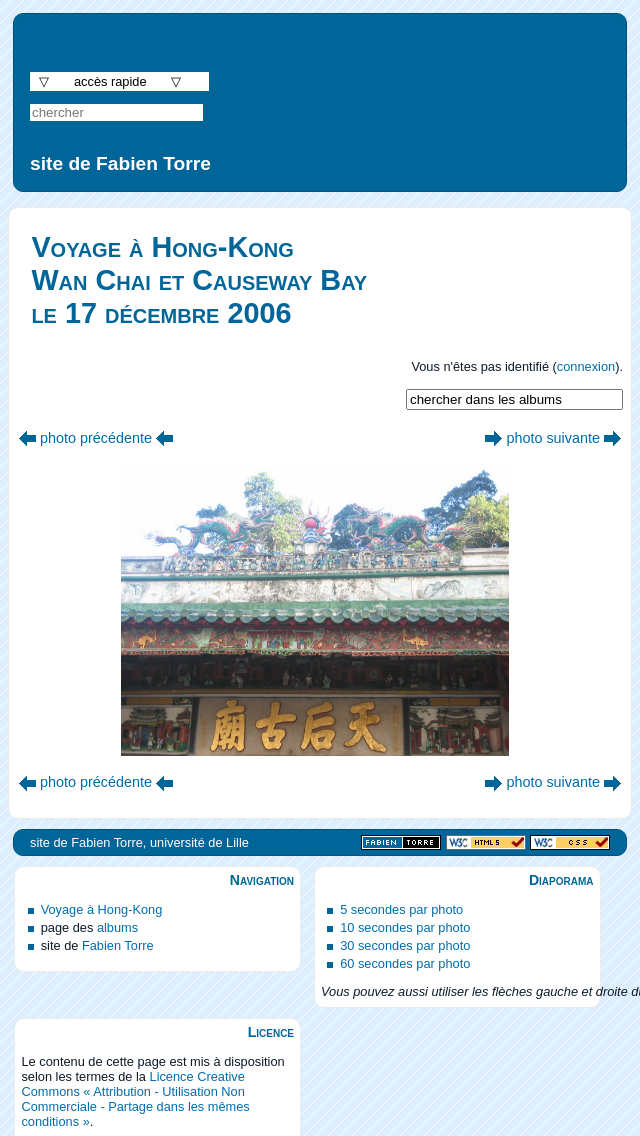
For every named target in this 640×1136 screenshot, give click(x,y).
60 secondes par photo (405, 963)
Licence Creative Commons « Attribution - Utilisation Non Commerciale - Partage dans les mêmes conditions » (135, 1099)
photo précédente (96, 438)
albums (117, 927)
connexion (586, 366)
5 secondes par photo (401, 909)
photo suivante (553, 438)
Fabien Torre (118, 945)
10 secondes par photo (405, 927)
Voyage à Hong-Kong (102, 909)
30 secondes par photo (405, 945)
